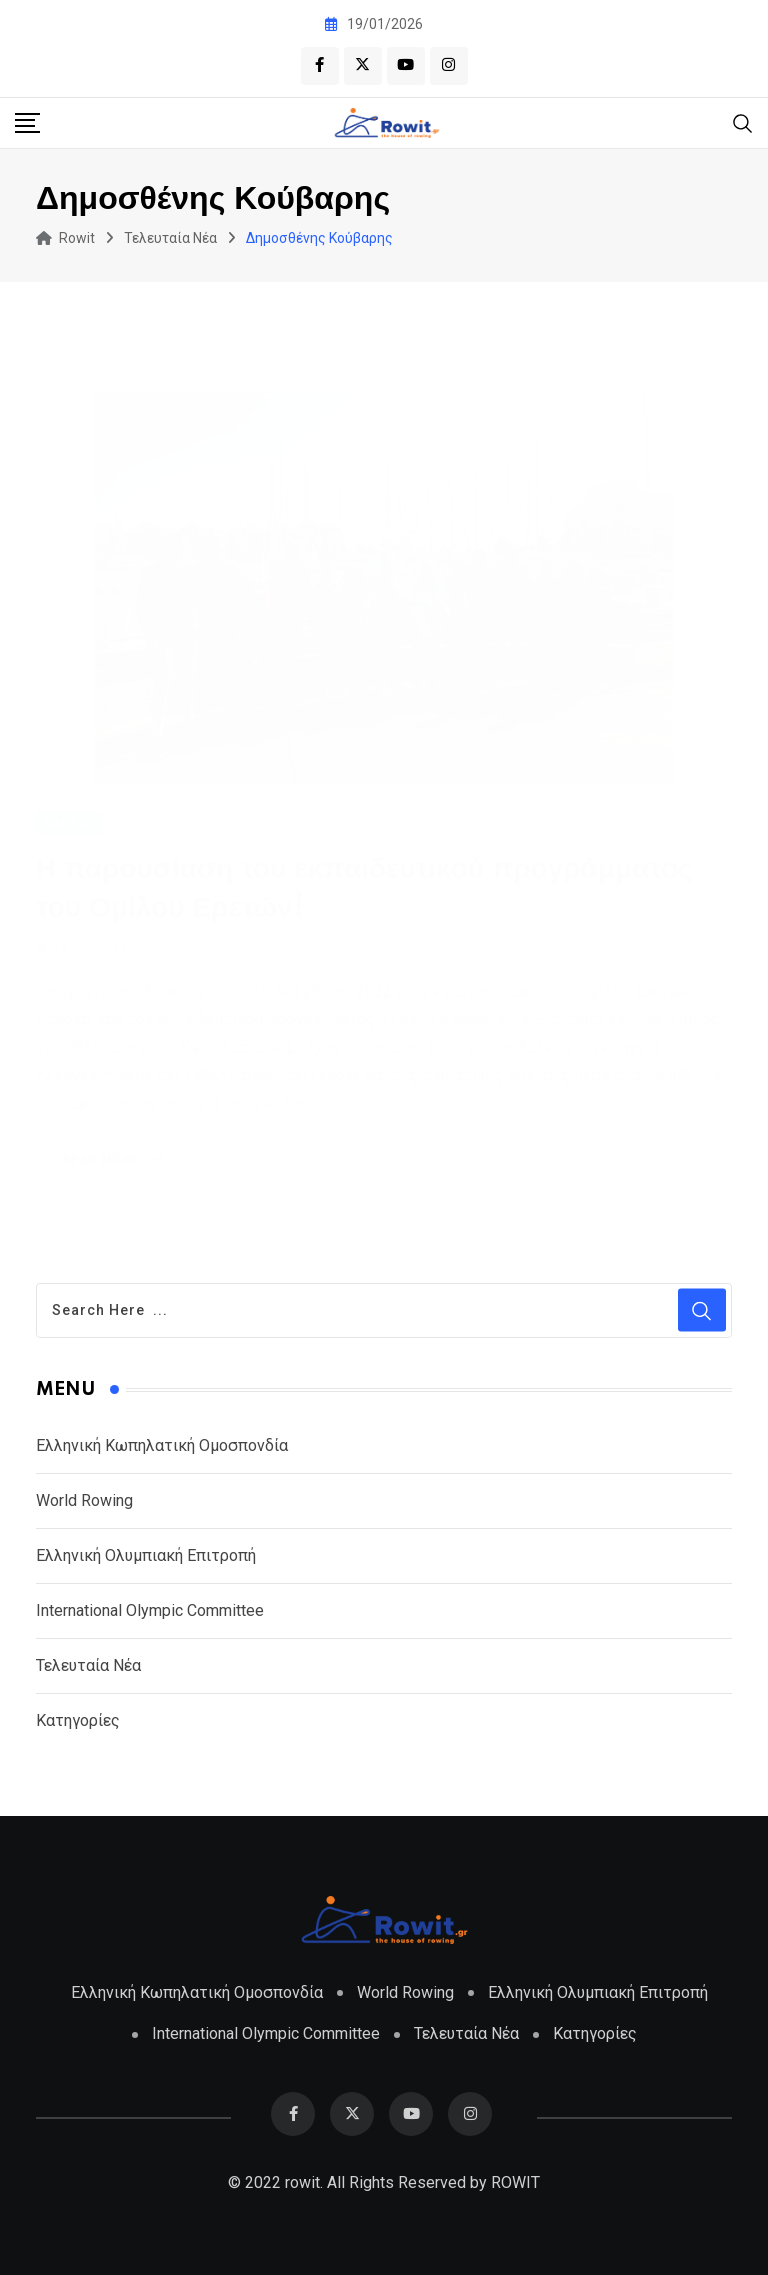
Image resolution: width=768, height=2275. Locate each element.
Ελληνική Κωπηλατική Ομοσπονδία (162, 1445)
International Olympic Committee (150, 1610)
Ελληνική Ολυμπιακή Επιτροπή (146, 1555)
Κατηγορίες (78, 1720)
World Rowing (84, 1500)
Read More (116, 1157)
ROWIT (515, 2182)
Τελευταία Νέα (88, 1665)
